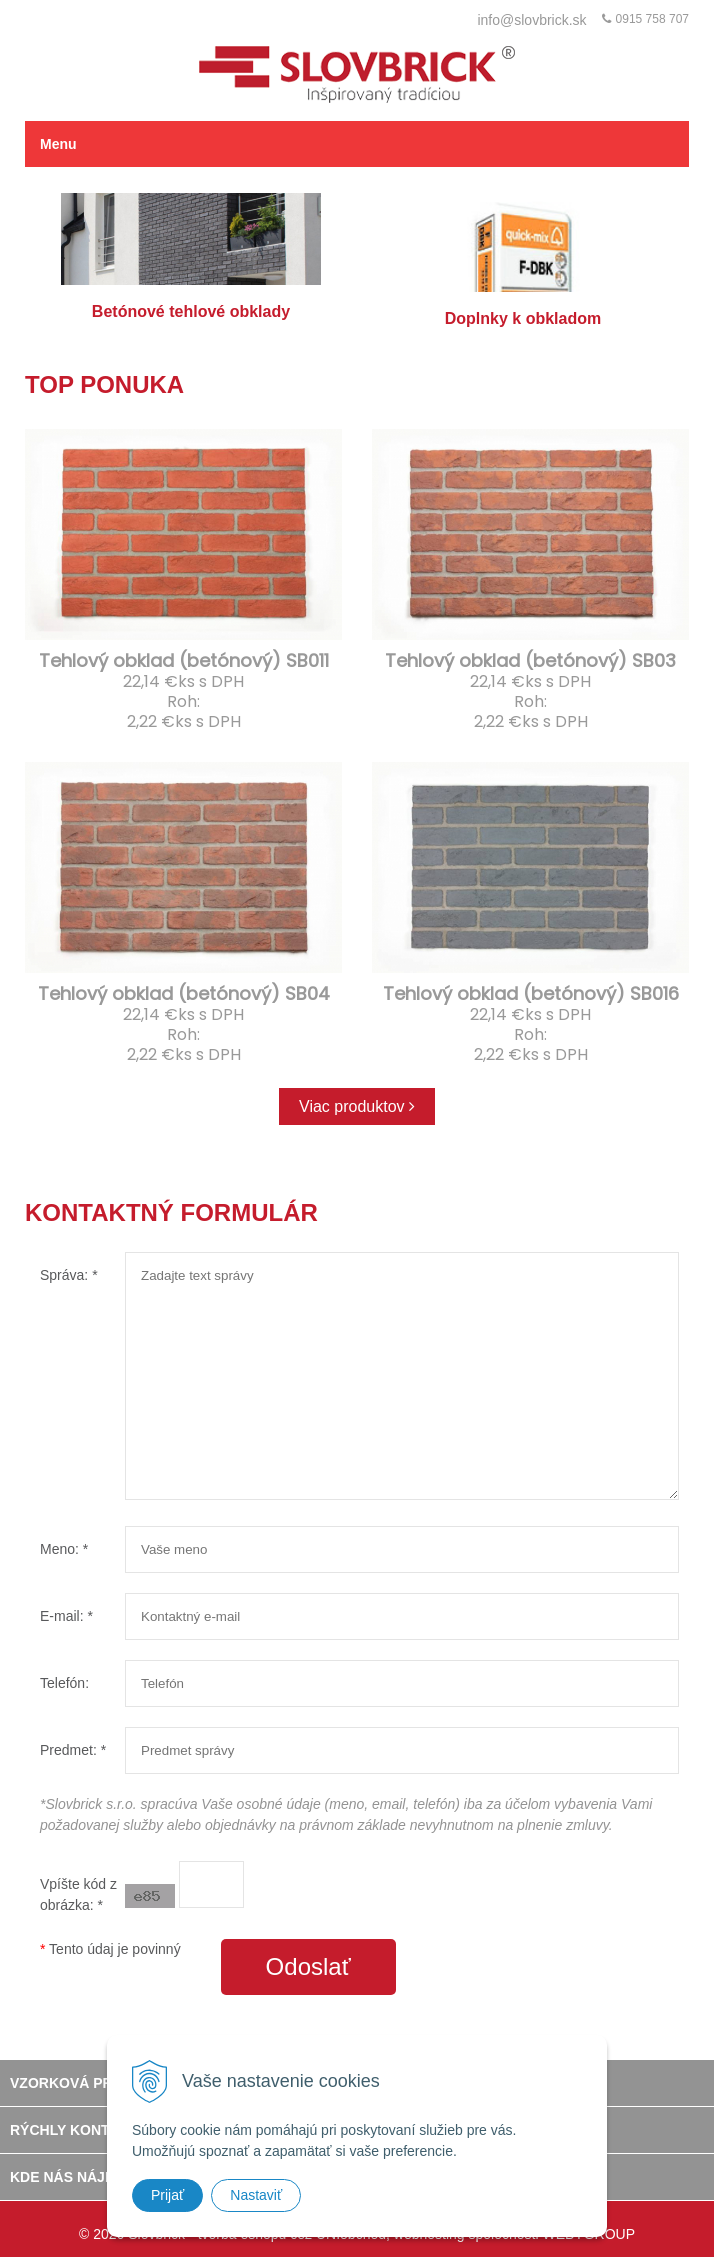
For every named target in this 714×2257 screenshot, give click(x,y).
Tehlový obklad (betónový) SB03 (530, 660)
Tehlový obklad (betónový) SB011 (184, 660)
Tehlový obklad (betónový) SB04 (184, 993)
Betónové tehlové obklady (191, 256)
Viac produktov (357, 1106)
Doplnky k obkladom (523, 260)
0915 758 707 (652, 19)
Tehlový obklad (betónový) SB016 (531, 993)
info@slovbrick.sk (531, 20)
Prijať (167, 2195)
